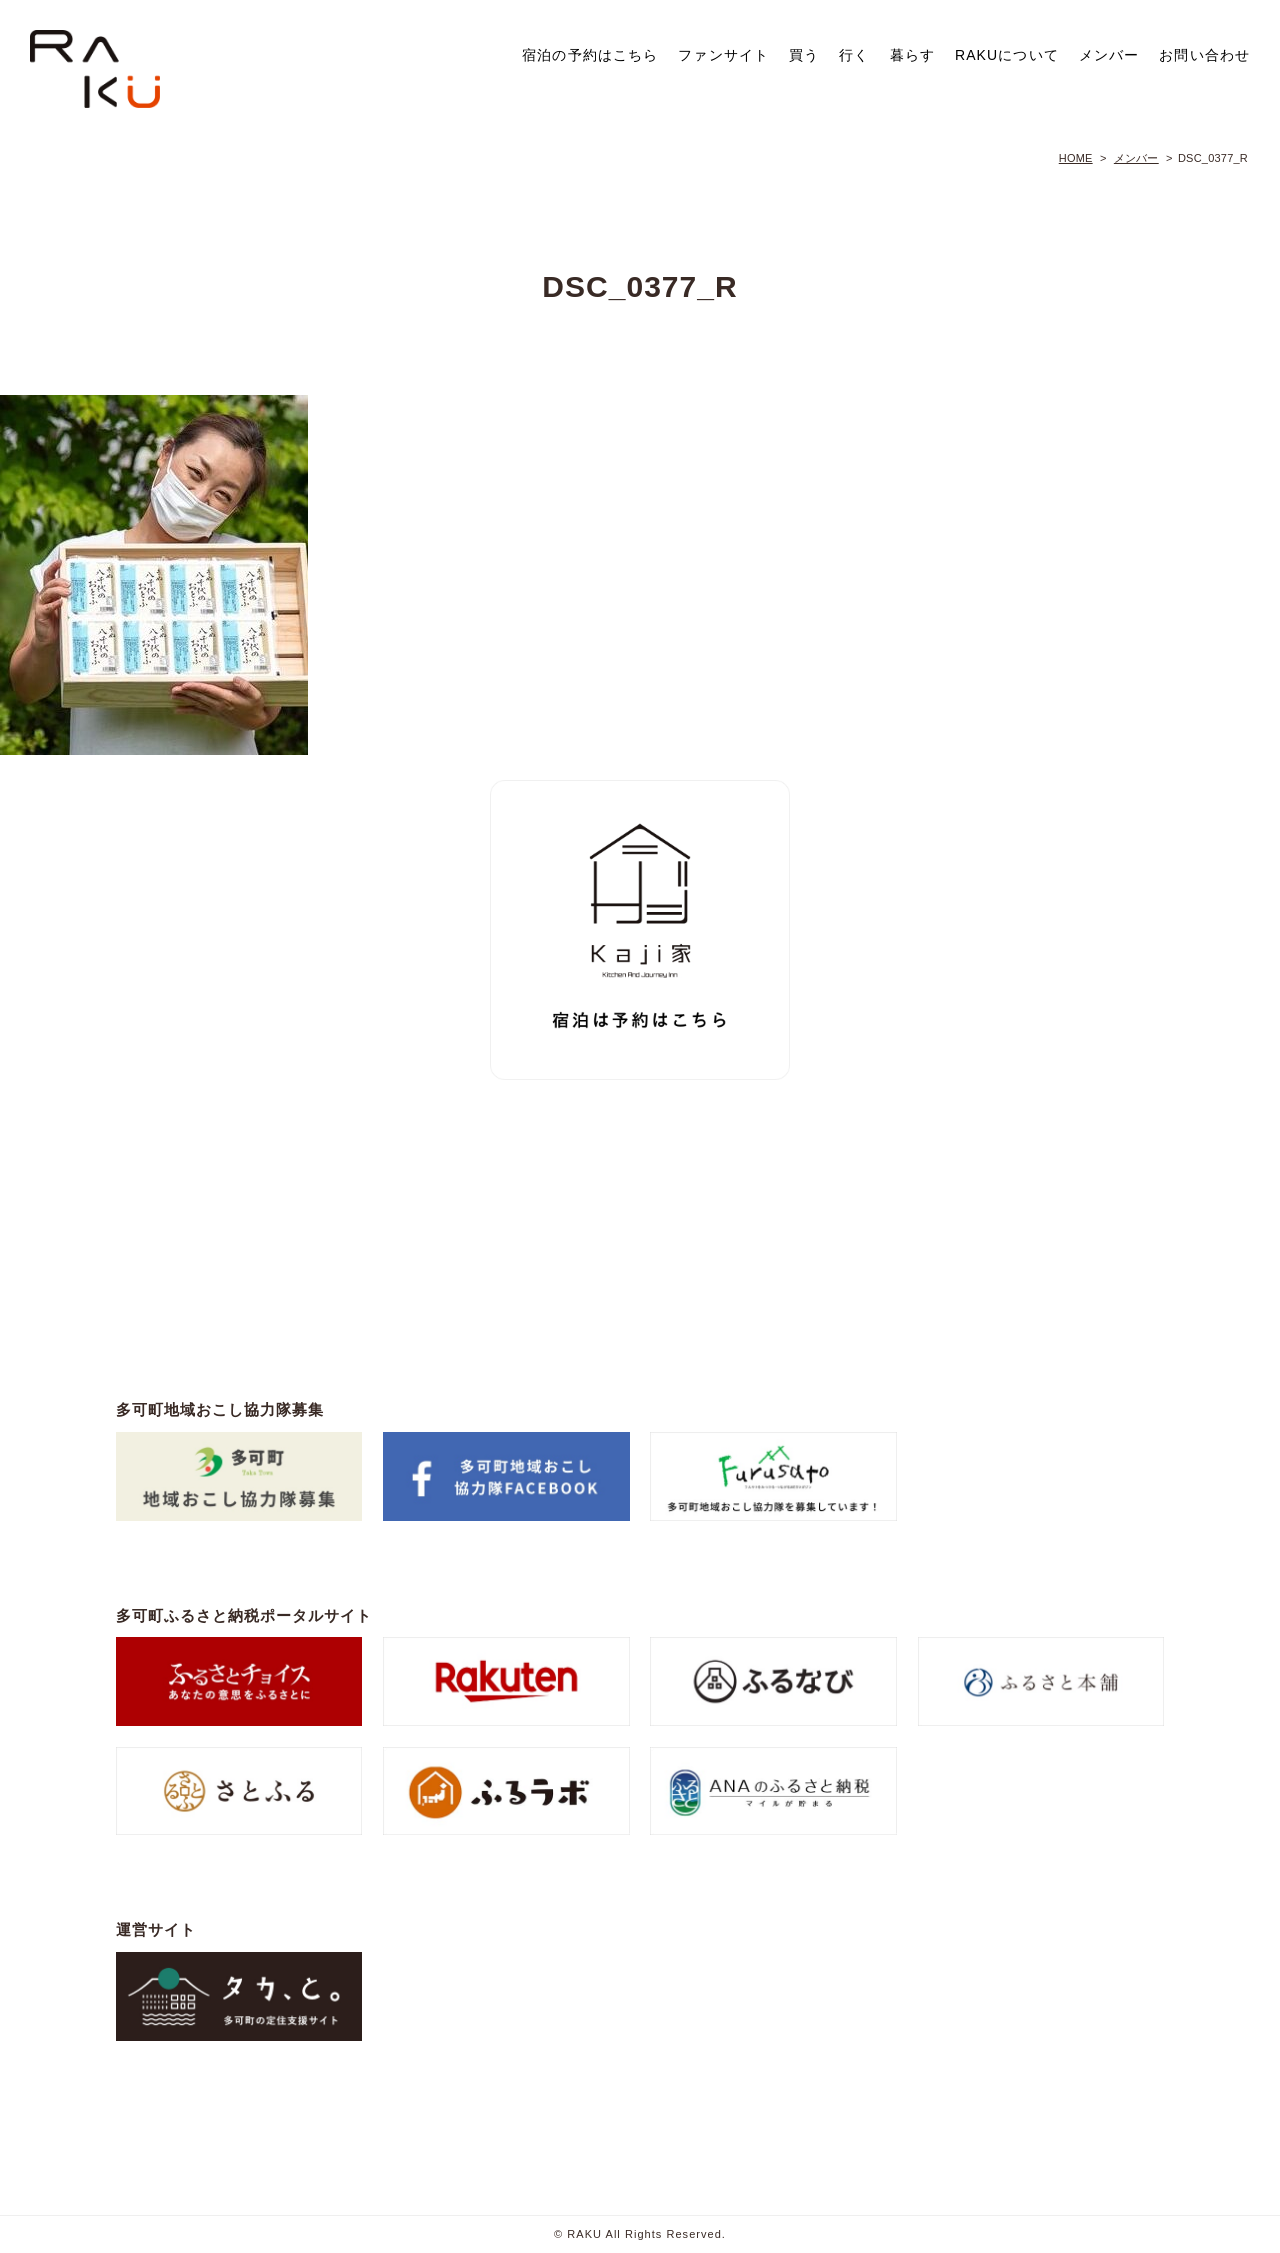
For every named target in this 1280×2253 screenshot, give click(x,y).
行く (854, 55)
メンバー (1109, 55)
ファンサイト (723, 55)
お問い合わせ (1204, 55)
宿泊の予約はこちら (590, 55)
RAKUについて (1007, 55)
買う (804, 55)
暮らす (912, 55)
